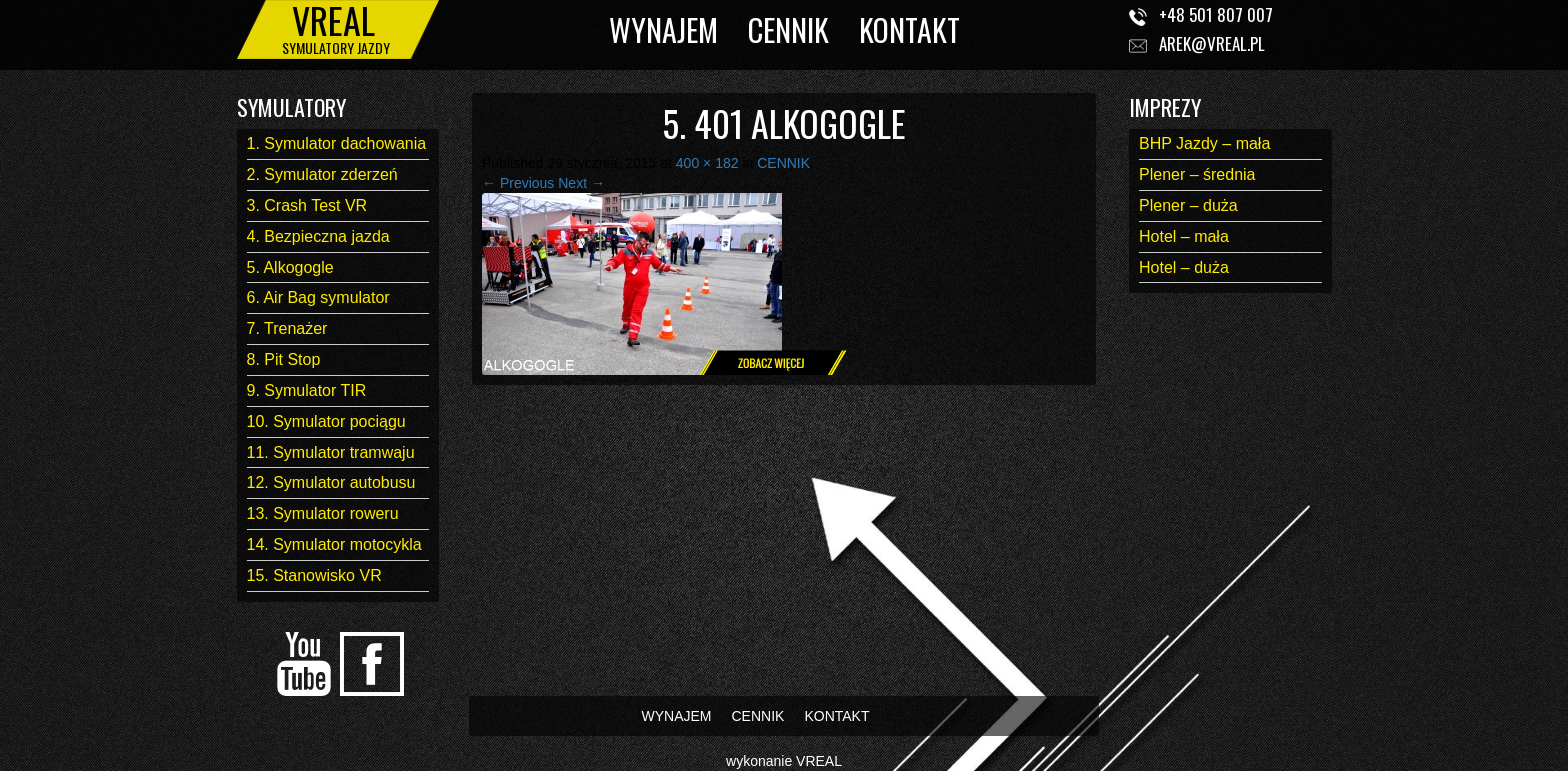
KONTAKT (909, 29)
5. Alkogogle (290, 267)
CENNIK (788, 29)
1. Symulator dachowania (337, 143)
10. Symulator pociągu (326, 421)
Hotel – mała (1184, 236)
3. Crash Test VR (307, 205)
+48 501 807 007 (1216, 14)
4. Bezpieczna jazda (318, 236)
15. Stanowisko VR (314, 575)
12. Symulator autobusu (331, 482)
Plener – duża (1188, 205)
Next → (581, 183)
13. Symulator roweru (323, 513)
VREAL (819, 761)
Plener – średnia (1197, 174)
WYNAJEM (663, 29)
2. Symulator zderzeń (322, 174)
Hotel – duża (1184, 267)
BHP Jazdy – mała (1204, 143)
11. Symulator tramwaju (331, 452)
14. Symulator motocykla (334, 544)
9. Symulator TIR (307, 390)
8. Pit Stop (284, 359)
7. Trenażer (287, 328)
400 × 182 (707, 163)
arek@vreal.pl (1212, 43)
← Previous (518, 183)
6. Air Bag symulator (318, 297)
